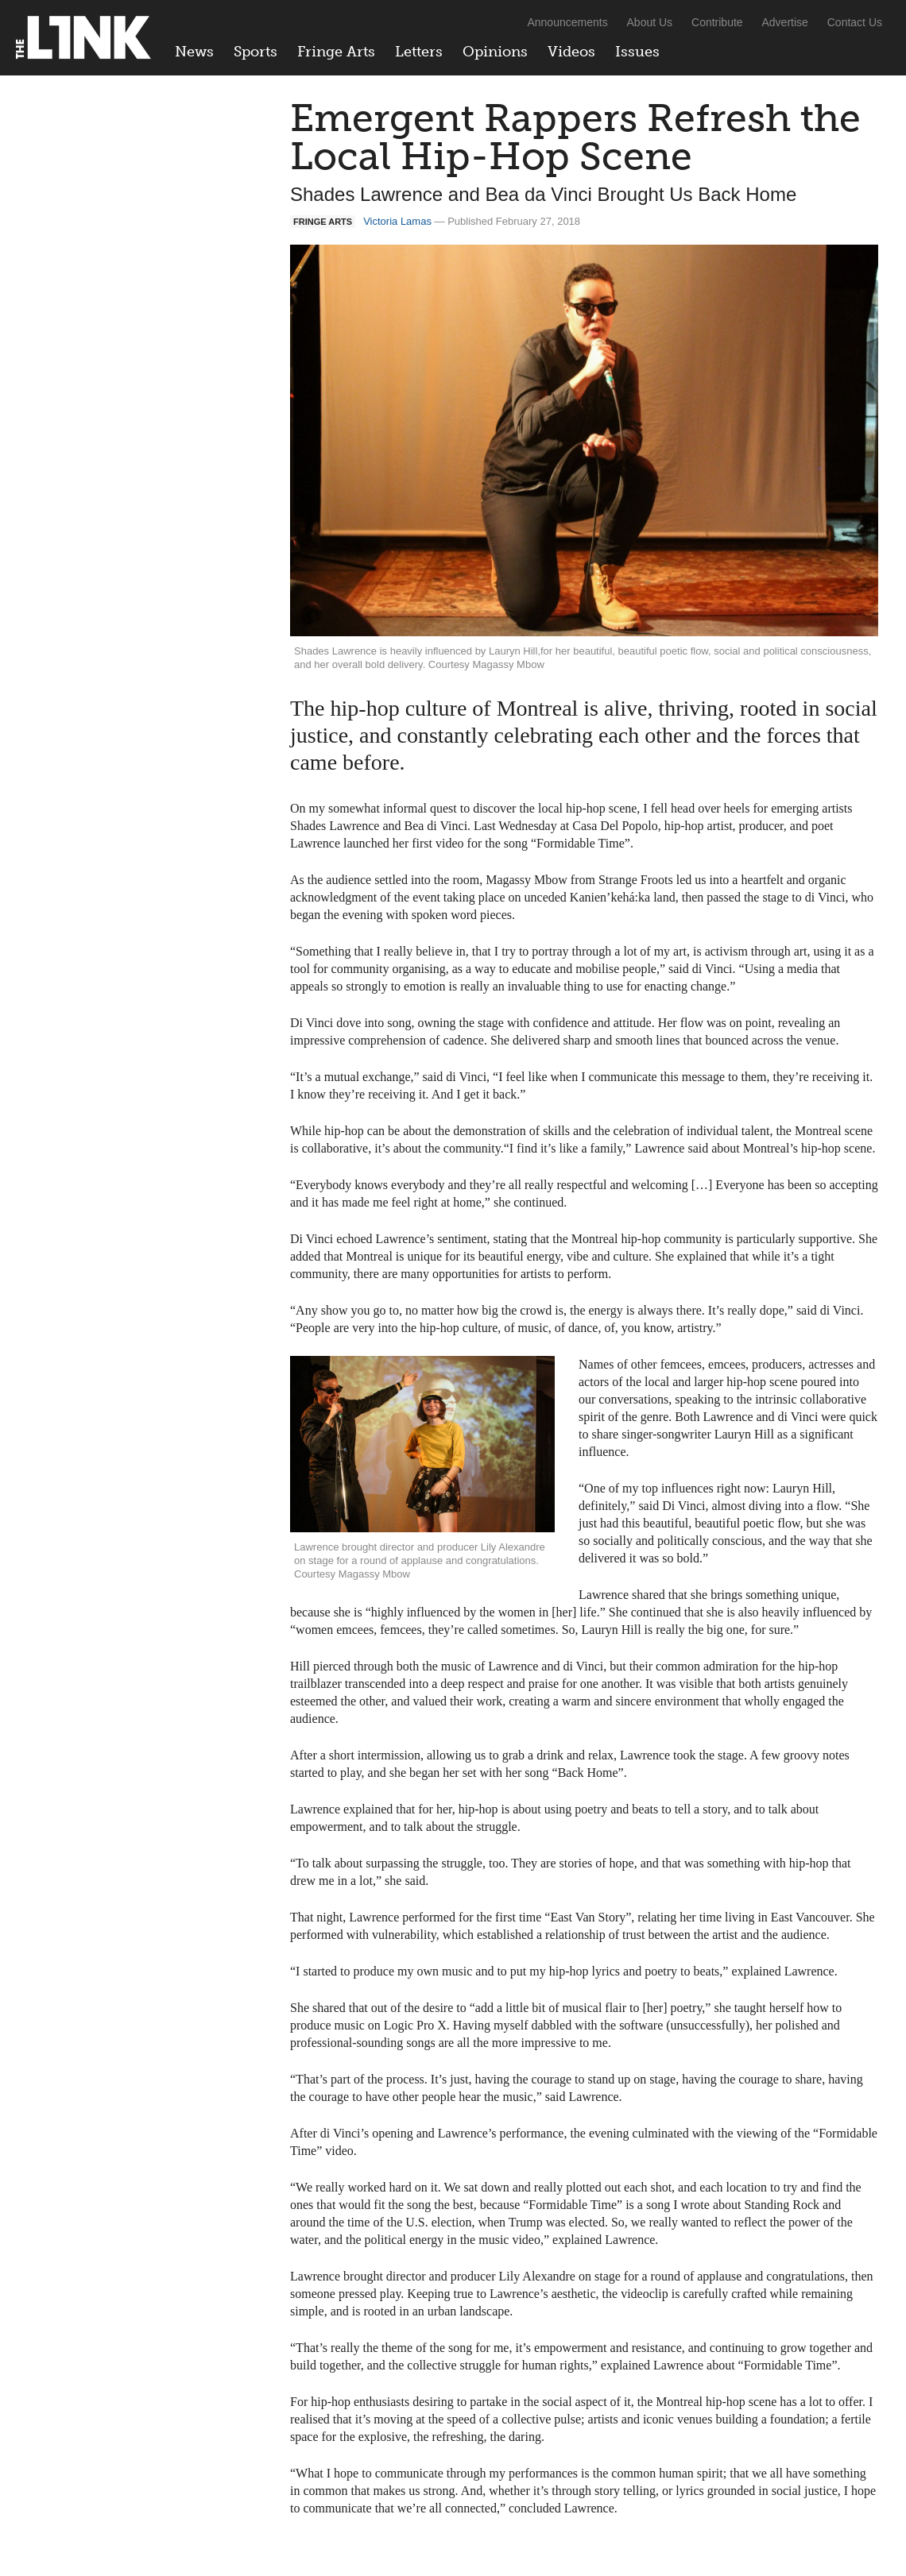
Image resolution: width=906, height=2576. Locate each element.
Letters (419, 51)
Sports (255, 51)
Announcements (567, 22)
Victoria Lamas (397, 221)
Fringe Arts (336, 51)
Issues (637, 51)
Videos (571, 51)
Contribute (717, 22)
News (194, 51)
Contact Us (854, 22)
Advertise (785, 22)
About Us (650, 22)
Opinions (495, 51)
